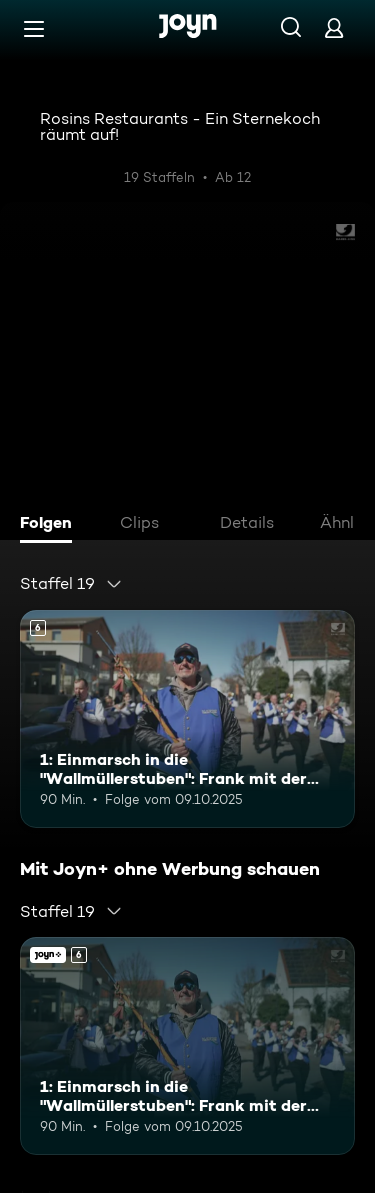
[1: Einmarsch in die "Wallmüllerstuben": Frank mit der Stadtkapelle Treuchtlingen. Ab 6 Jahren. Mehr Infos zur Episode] (187, 719)
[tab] (51, 525)
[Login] (334, 27)
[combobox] (71, 584)
